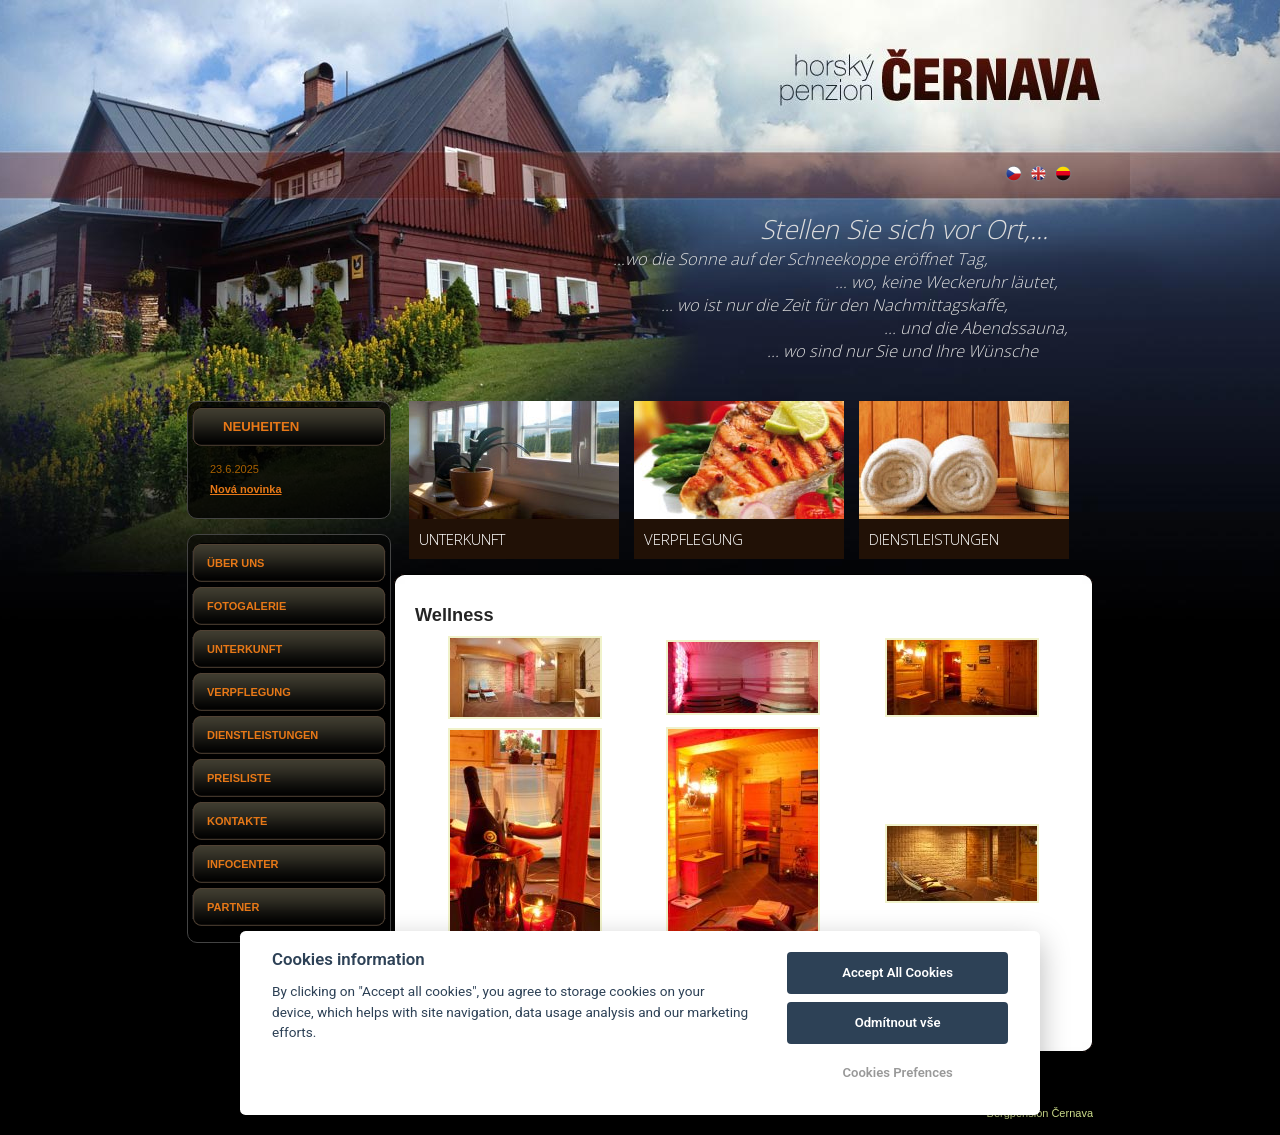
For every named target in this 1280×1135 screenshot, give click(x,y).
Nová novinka (246, 489)
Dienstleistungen (262, 735)
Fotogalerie (246, 606)
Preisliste (239, 778)
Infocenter (243, 864)
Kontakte (237, 821)
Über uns (235, 563)
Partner (233, 907)
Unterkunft (244, 649)
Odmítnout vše (898, 1022)
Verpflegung (249, 692)
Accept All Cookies (897, 972)
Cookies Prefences (897, 1072)
